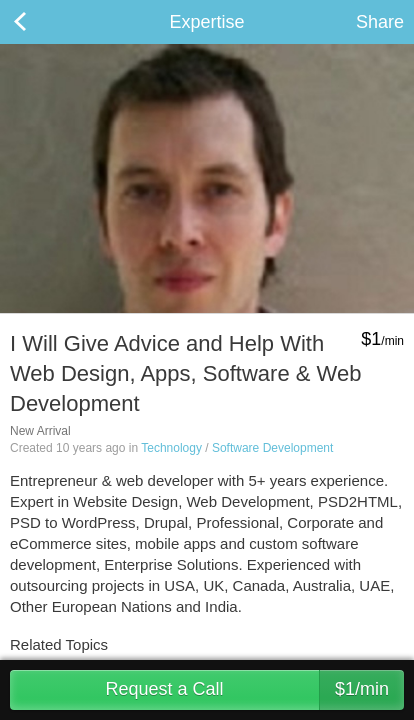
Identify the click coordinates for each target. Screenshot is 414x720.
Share (380, 22)
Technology (171, 448)
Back (40, 22)
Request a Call (254, 690)
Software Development (272, 448)
